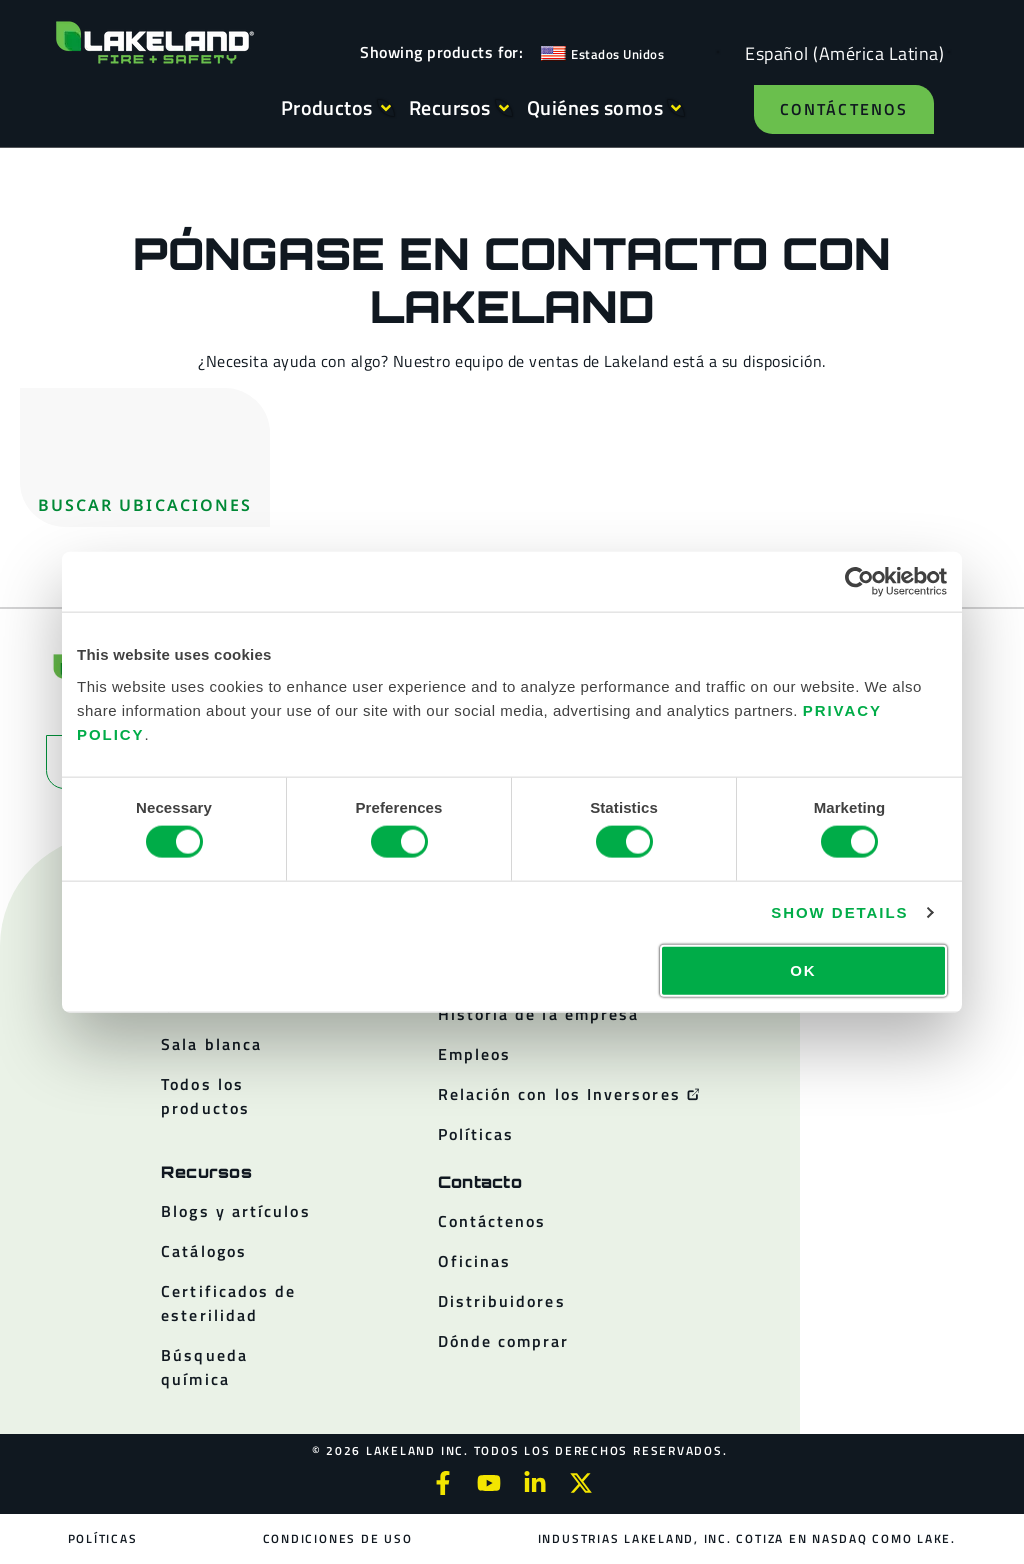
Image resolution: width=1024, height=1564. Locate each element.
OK (803, 969)
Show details (839, 912)
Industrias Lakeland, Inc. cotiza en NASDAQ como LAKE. (747, 1538)
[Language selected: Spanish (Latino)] (839, 52)
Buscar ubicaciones (145, 505)
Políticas (103, 1538)
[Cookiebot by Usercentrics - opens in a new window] (859, 582)
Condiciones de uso (338, 1538)
